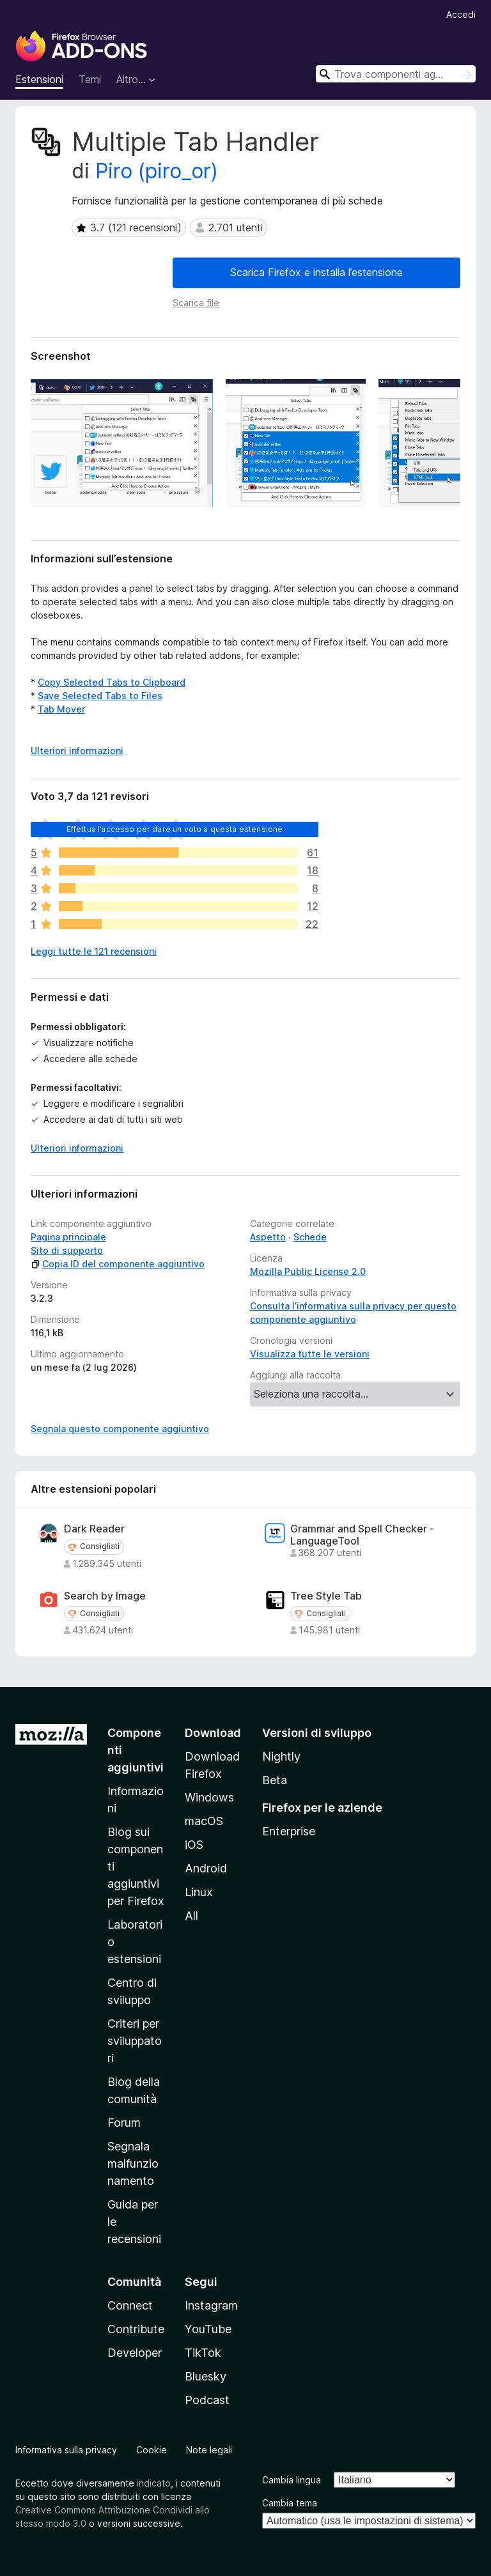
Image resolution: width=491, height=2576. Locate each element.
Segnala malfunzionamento (133, 2163)
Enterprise (288, 1831)
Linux (199, 1892)
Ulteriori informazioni (77, 1148)
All (191, 1915)
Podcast (207, 2400)
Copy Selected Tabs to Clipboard (111, 682)
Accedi (461, 14)
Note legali (209, 2449)
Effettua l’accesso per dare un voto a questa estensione (174, 829)
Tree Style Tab (326, 1596)
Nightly (281, 1756)
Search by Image (105, 1596)
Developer (134, 2352)
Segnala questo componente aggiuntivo (120, 1428)
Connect (130, 2305)
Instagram (211, 2305)
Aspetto (268, 1236)
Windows (209, 1797)
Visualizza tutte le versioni (310, 1353)
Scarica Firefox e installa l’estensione (316, 272)
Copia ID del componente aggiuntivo (118, 1263)
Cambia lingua (291, 2479)
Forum (124, 2122)
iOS (194, 1844)
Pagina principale (68, 1236)
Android (206, 1868)
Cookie (151, 2449)
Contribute (135, 2329)
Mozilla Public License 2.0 (308, 1271)
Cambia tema (289, 2502)
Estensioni (39, 79)
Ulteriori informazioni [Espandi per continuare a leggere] (77, 750)
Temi (90, 79)
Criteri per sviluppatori (134, 2041)
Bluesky (205, 2376)
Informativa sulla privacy (66, 2449)
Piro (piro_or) (156, 170)
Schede (310, 1236)
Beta (274, 1780)
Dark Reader (94, 1529)
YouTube (208, 2329)
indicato (154, 2483)
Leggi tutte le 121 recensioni (94, 951)
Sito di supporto (67, 1250)
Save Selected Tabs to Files (100, 695)
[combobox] (396, 73)
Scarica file (196, 302)
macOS (204, 1821)
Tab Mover (61, 709)
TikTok (203, 2352)
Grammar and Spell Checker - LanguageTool (362, 1535)
